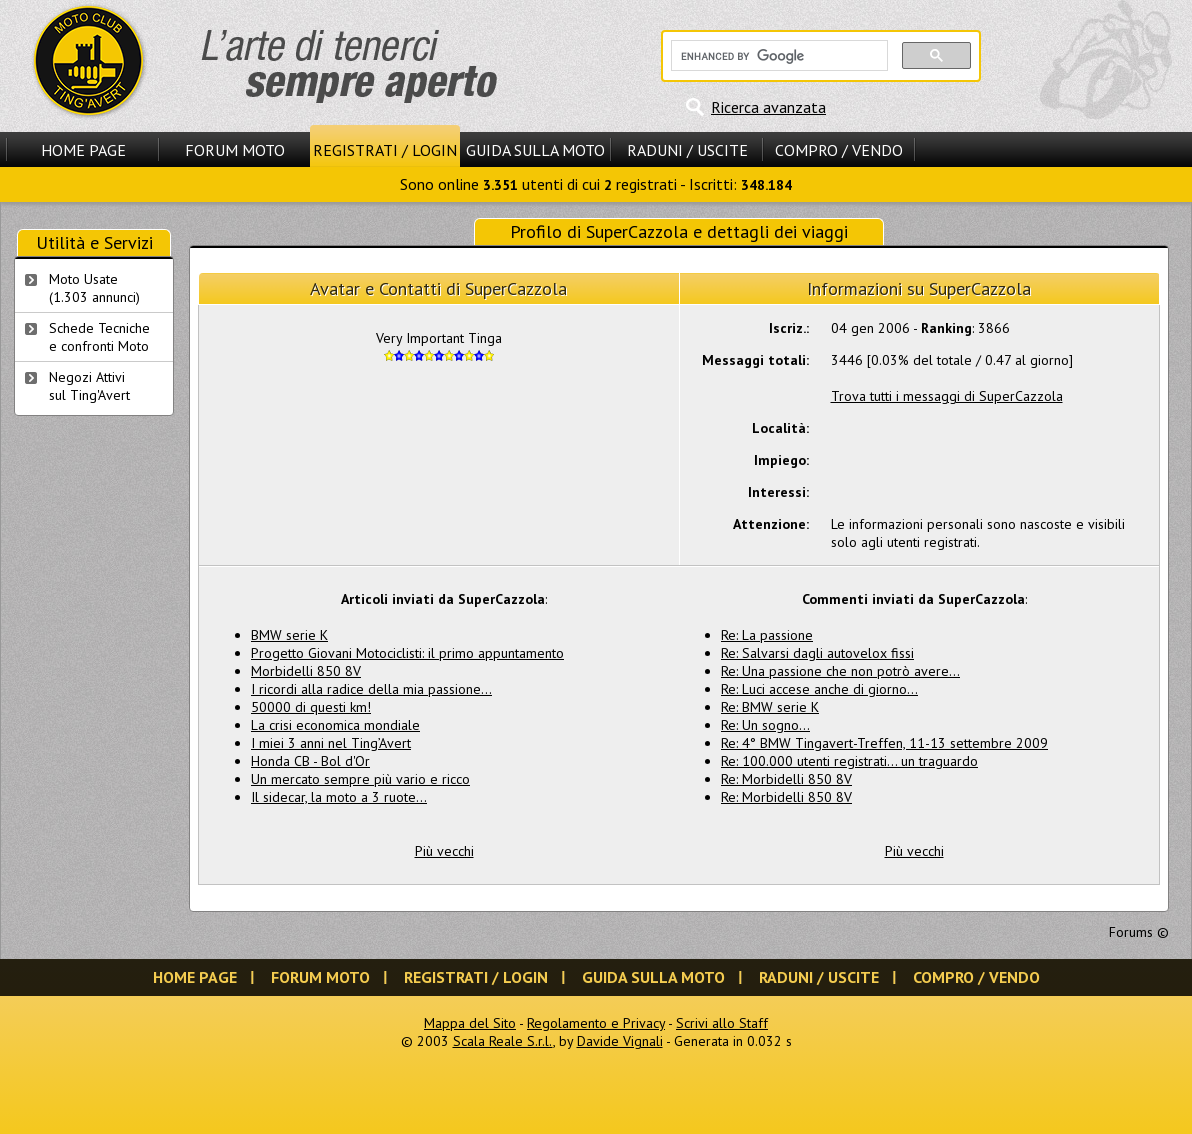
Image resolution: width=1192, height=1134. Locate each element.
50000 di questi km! (311, 707)
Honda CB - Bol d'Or (310, 761)
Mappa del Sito (470, 1023)
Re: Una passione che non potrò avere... (840, 671)
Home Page (83, 150)
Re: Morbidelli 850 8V (786, 779)
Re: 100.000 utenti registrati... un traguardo (849, 761)
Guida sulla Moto (535, 150)
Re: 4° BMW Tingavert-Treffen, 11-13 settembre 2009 (884, 743)
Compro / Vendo (839, 150)
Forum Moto (235, 150)
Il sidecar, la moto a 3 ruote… (339, 797)
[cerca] (777, 56)
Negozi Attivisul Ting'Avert (89, 386)
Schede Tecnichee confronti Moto (99, 337)
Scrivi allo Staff (722, 1023)
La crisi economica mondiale (335, 725)
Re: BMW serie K (770, 707)
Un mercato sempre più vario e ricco (360, 779)
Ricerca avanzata (768, 107)
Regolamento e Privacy (596, 1023)
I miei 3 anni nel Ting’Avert (331, 743)
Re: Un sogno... (765, 725)
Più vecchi (444, 851)
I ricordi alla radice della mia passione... (371, 689)
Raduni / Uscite (687, 150)
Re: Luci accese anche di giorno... (819, 689)
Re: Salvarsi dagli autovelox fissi (817, 653)
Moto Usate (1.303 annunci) (94, 288)
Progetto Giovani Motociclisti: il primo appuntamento (407, 653)
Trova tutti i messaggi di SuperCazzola (947, 396)
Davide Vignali (620, 1041)
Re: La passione (767, 635)
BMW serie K (289, 635)
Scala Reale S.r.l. (503, 1041)
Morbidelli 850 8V (306, 671)
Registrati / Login (385, 150)
